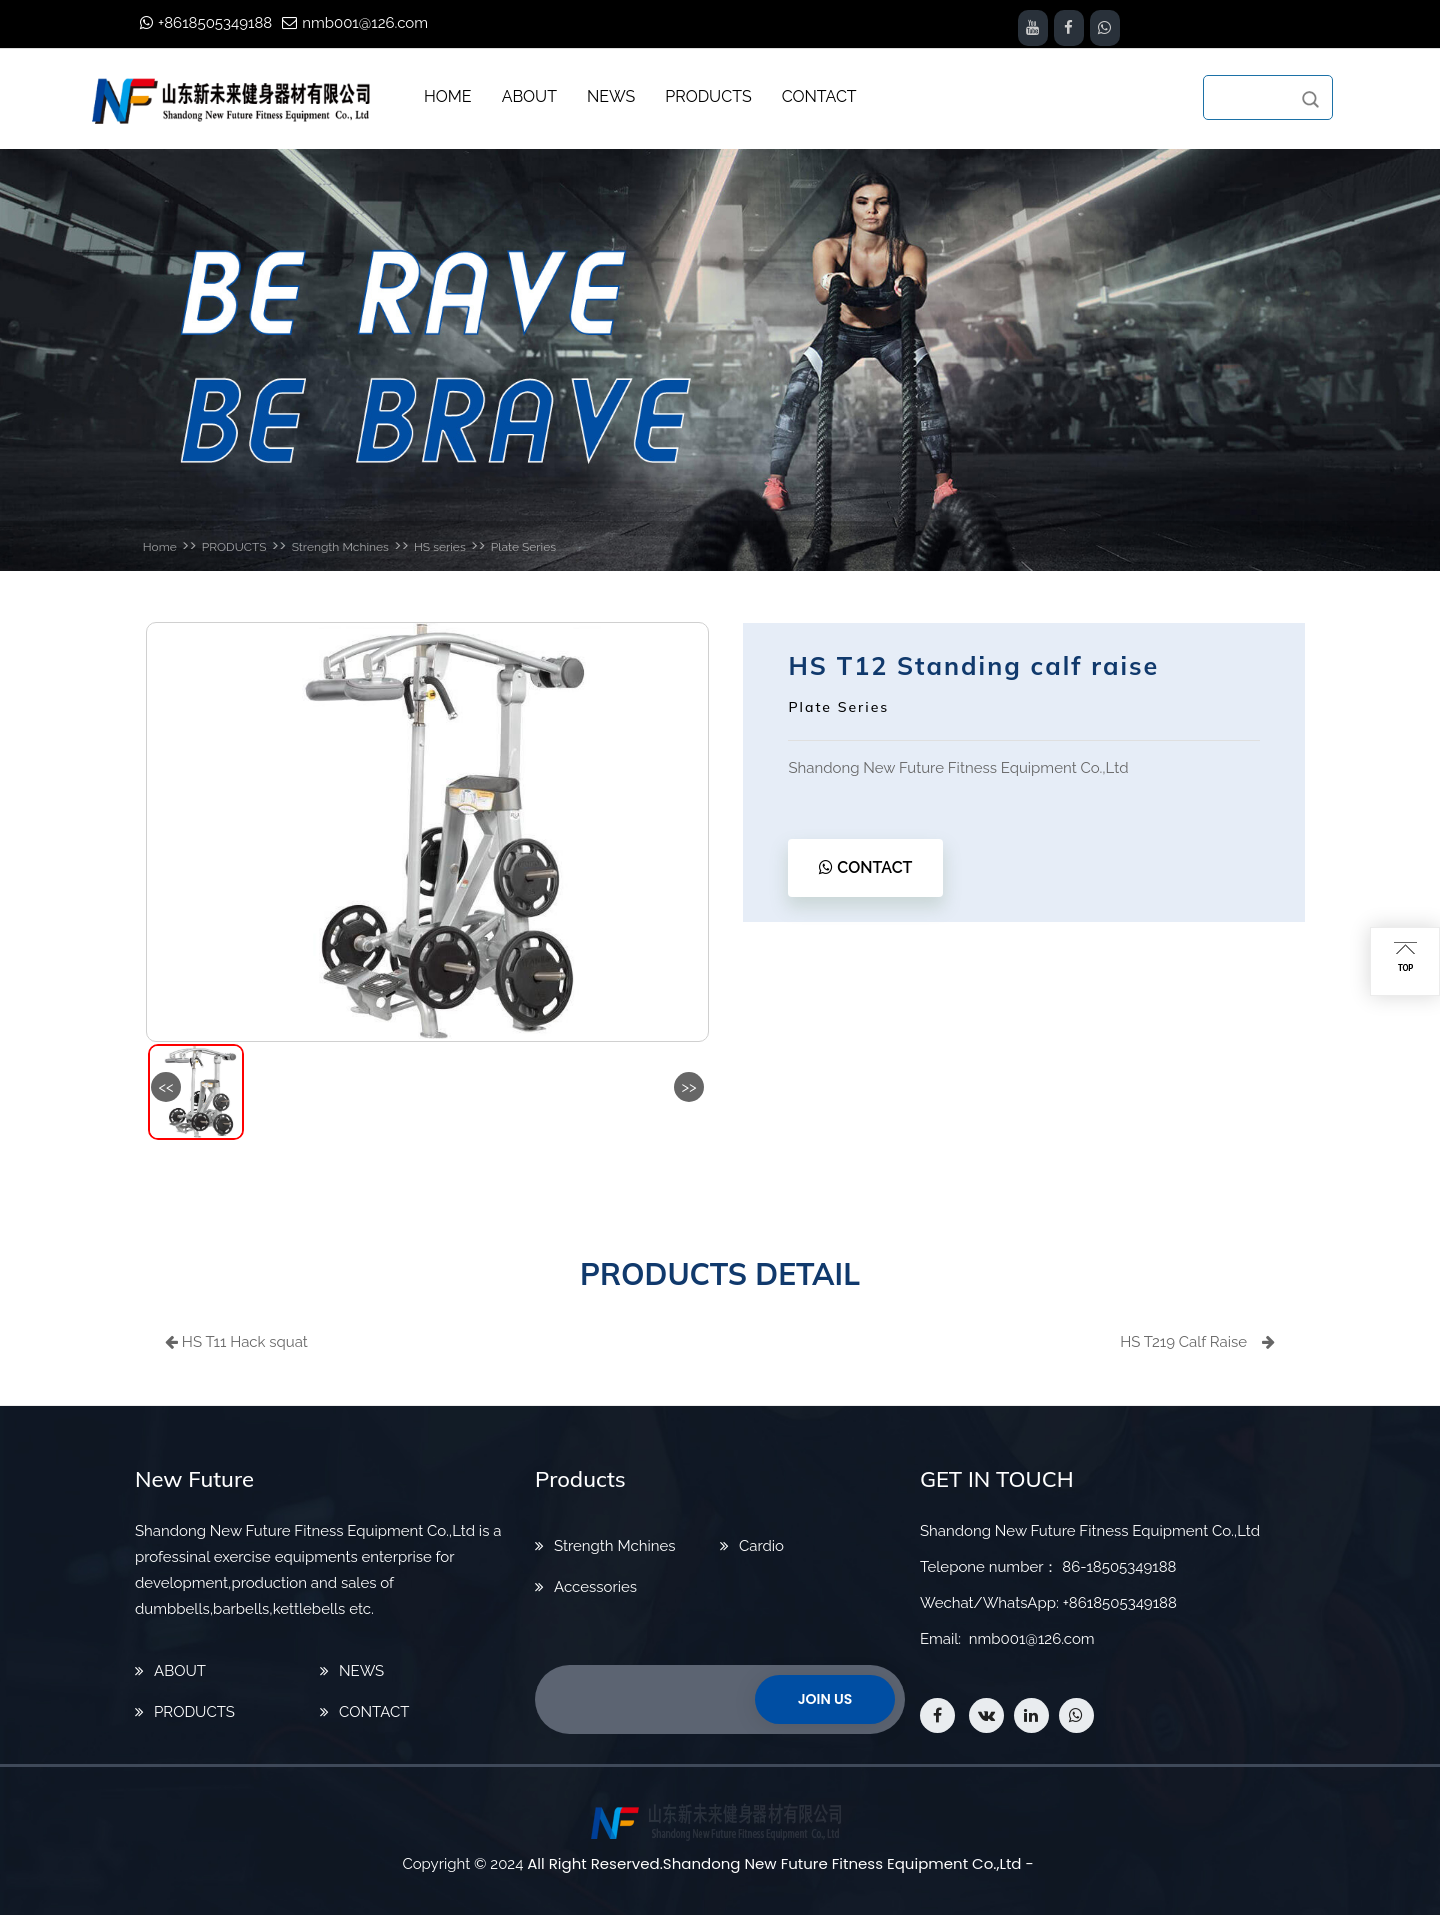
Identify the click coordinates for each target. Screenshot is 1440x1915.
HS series (440, 547)
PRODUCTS (234, 547)
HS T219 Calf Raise (1197, 1342)
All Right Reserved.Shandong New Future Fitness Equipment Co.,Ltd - (780, 1863)
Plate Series (523, 547)
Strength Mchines (340, 547)
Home (160, 547)
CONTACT (865, 867)
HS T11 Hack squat (236, 1342)
